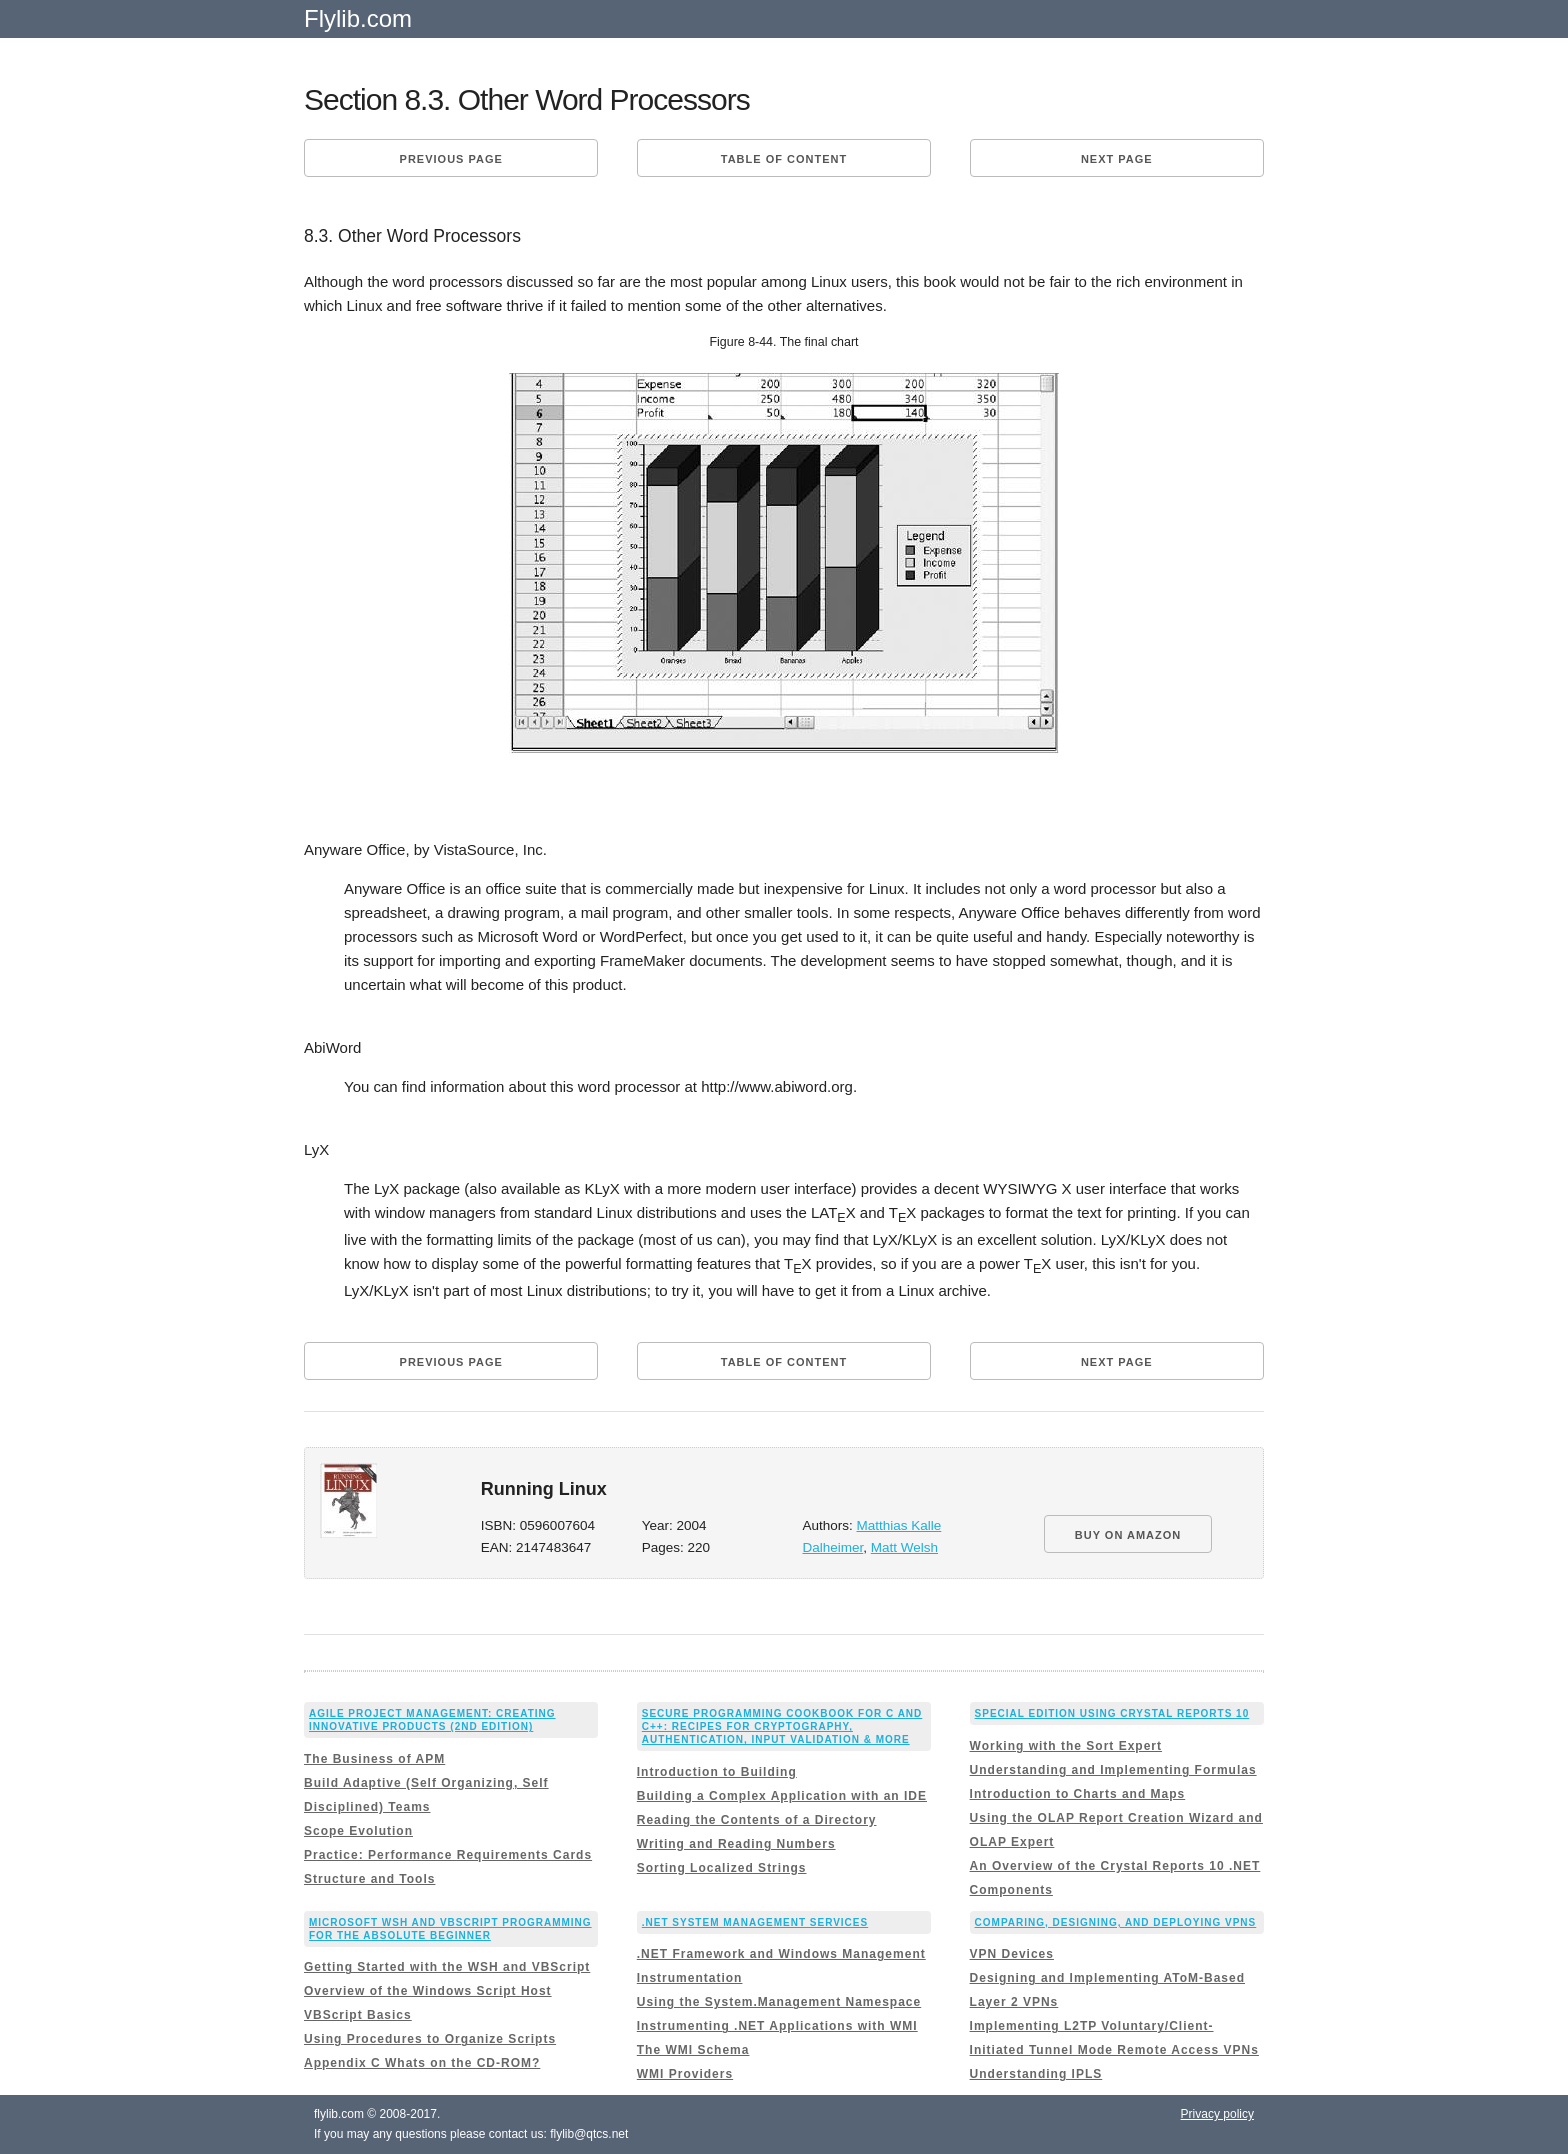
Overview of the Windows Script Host (428, 1991)
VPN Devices (1012, 1954)
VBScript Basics (358, 2015)
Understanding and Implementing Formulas (1113, 1770)
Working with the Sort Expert (1066, 1746)
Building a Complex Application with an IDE (782, 1796)
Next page (1117, 159)
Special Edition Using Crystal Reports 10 (1112, 1713)
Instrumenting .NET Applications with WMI (777, 2026)
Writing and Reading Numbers (736, 1844)
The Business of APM (374, 1759)
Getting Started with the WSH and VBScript (447, 1967)
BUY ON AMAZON (1128, 1535)
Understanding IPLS (1036, 2074)
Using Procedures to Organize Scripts (430, 2039)
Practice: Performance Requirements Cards (448, 1855)
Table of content (784, 159)
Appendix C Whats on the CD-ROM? (422, 2063)
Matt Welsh (904, 1547)
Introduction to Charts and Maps (1078, 1794)
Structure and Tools (369, 1879)
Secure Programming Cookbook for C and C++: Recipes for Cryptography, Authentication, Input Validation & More (782, 1726)
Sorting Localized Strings (722, 1868)
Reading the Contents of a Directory (757, 1820)
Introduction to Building (717, 1772)
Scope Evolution (358, 1831)
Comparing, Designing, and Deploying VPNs (1116, 1922)
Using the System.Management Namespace (779, 2002)
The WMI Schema (693, 2050)
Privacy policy (1217, 2114)
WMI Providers (685, 2074)
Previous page (451, 159)
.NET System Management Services (755, 1922)
